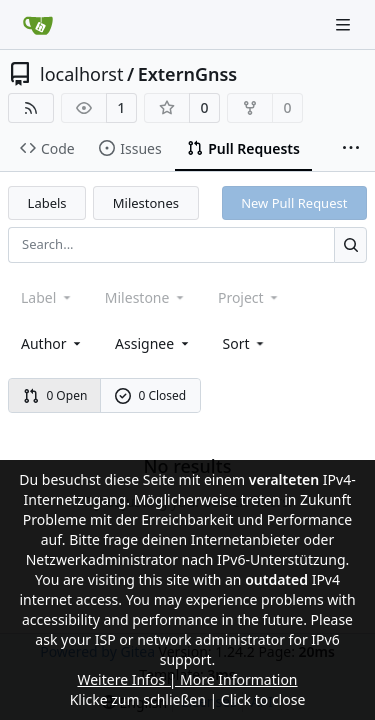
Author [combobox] (52, 343)
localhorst (81, 74)
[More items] (351, 149)
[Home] (38, 25)
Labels (47, 203)
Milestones (146, 203)
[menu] (245, 343)
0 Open (55, 395)
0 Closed (151, 395)
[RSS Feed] (31, 108)
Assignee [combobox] (153, 343)
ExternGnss (188, 74)
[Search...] (350, 244)
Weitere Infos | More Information (187, 679)
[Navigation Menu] (345, 24)
